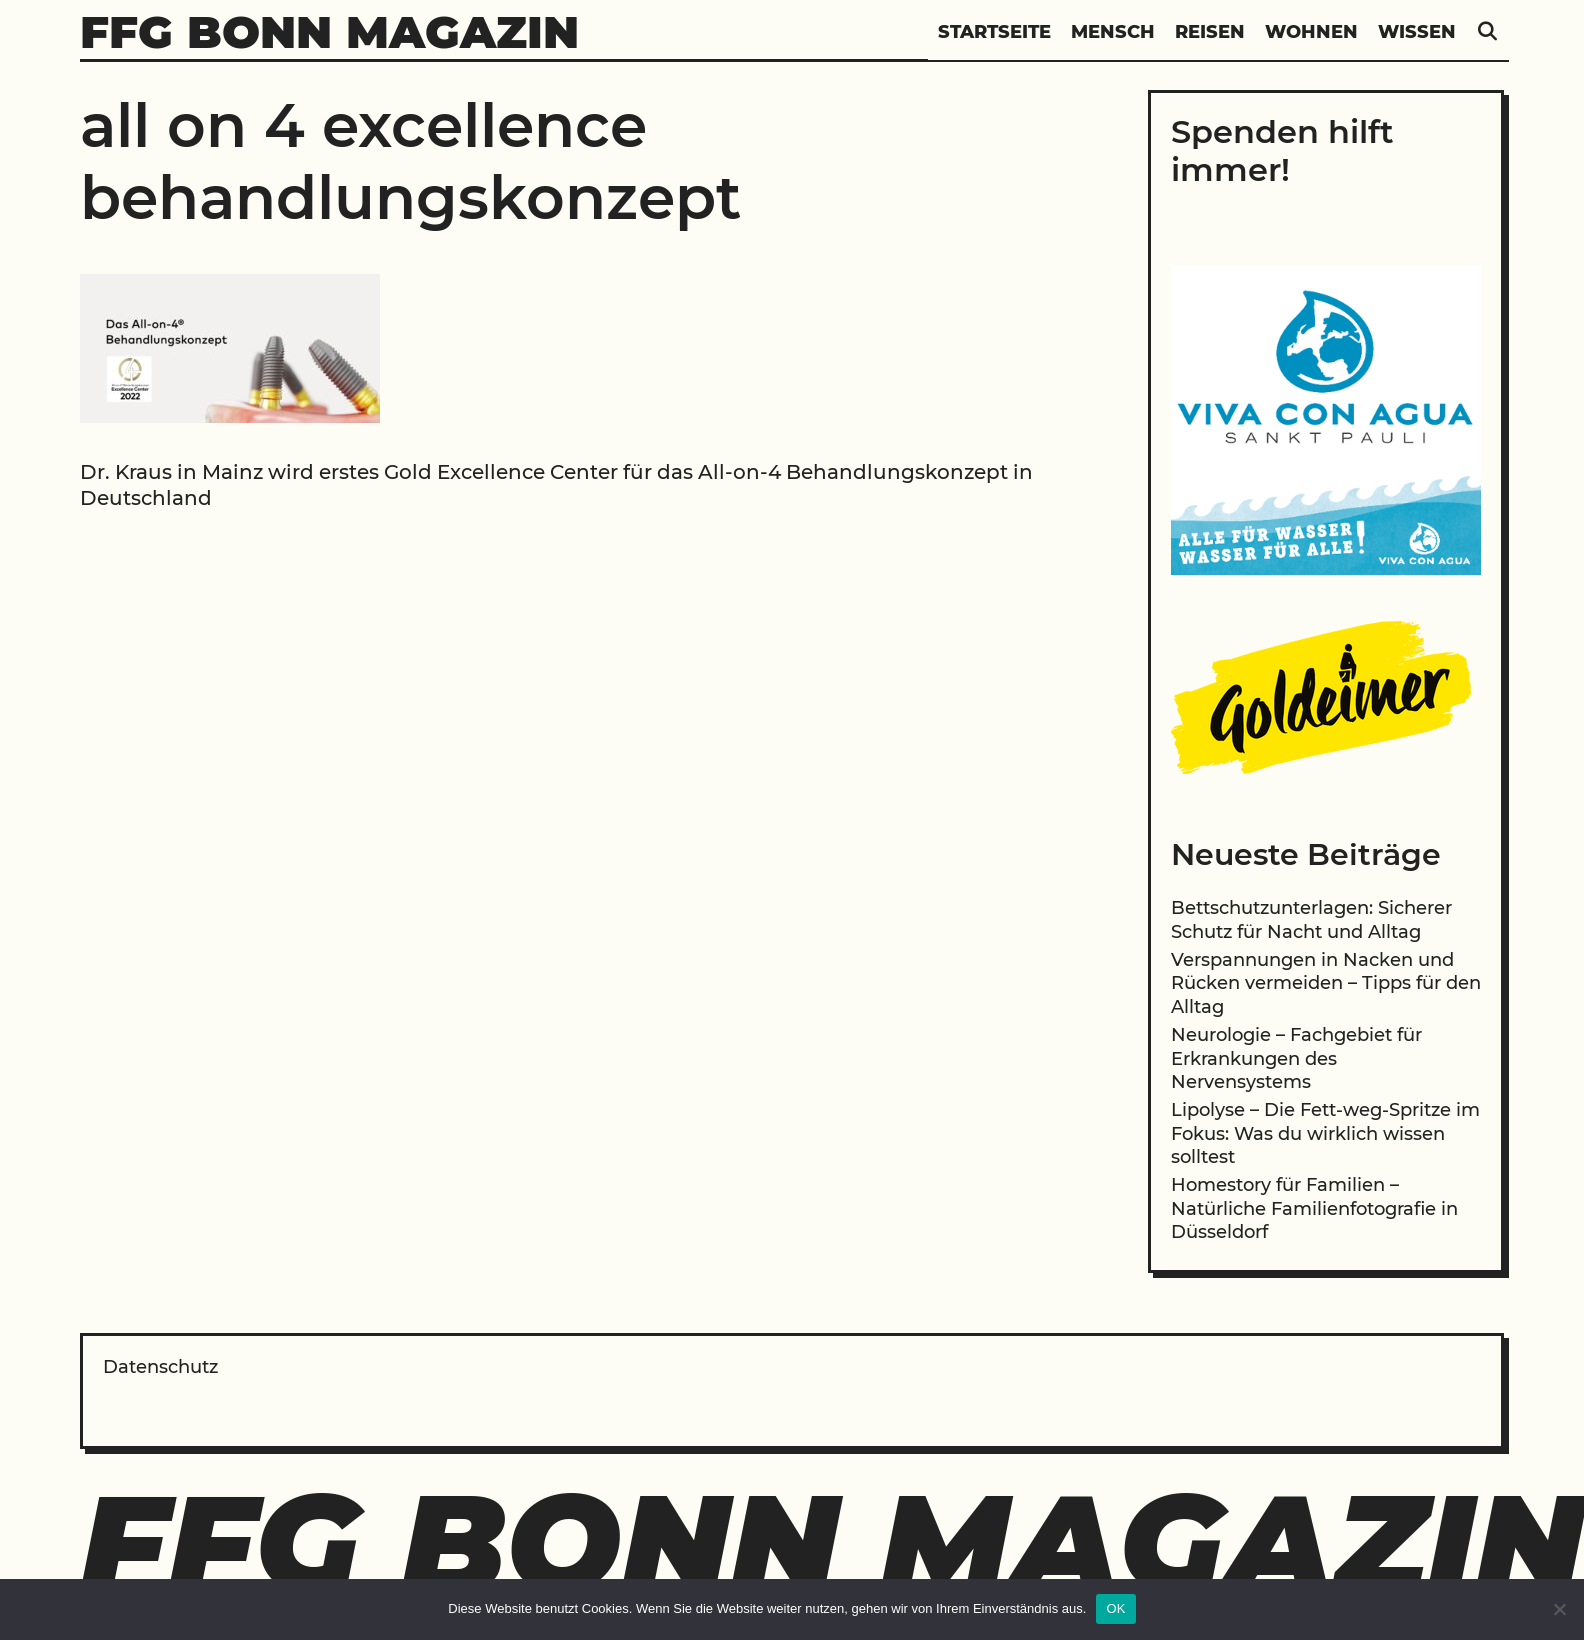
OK (1115, 1608)
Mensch (1113, 32)
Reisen (1210, 32)
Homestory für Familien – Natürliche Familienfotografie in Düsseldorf (1314, 1208)
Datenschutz (160, 1367)
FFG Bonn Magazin (329, 31)
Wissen (1417, 32)
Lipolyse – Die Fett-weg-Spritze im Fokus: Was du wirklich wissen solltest (1325, 1133)
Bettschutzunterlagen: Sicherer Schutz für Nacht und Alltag (1311, 919)
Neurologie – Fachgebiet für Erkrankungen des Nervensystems (1296, 1058)
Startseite (994, 32)
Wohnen (1311, 32)
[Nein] (1559, 1609)
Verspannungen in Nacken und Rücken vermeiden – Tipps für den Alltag (1326, 983)
